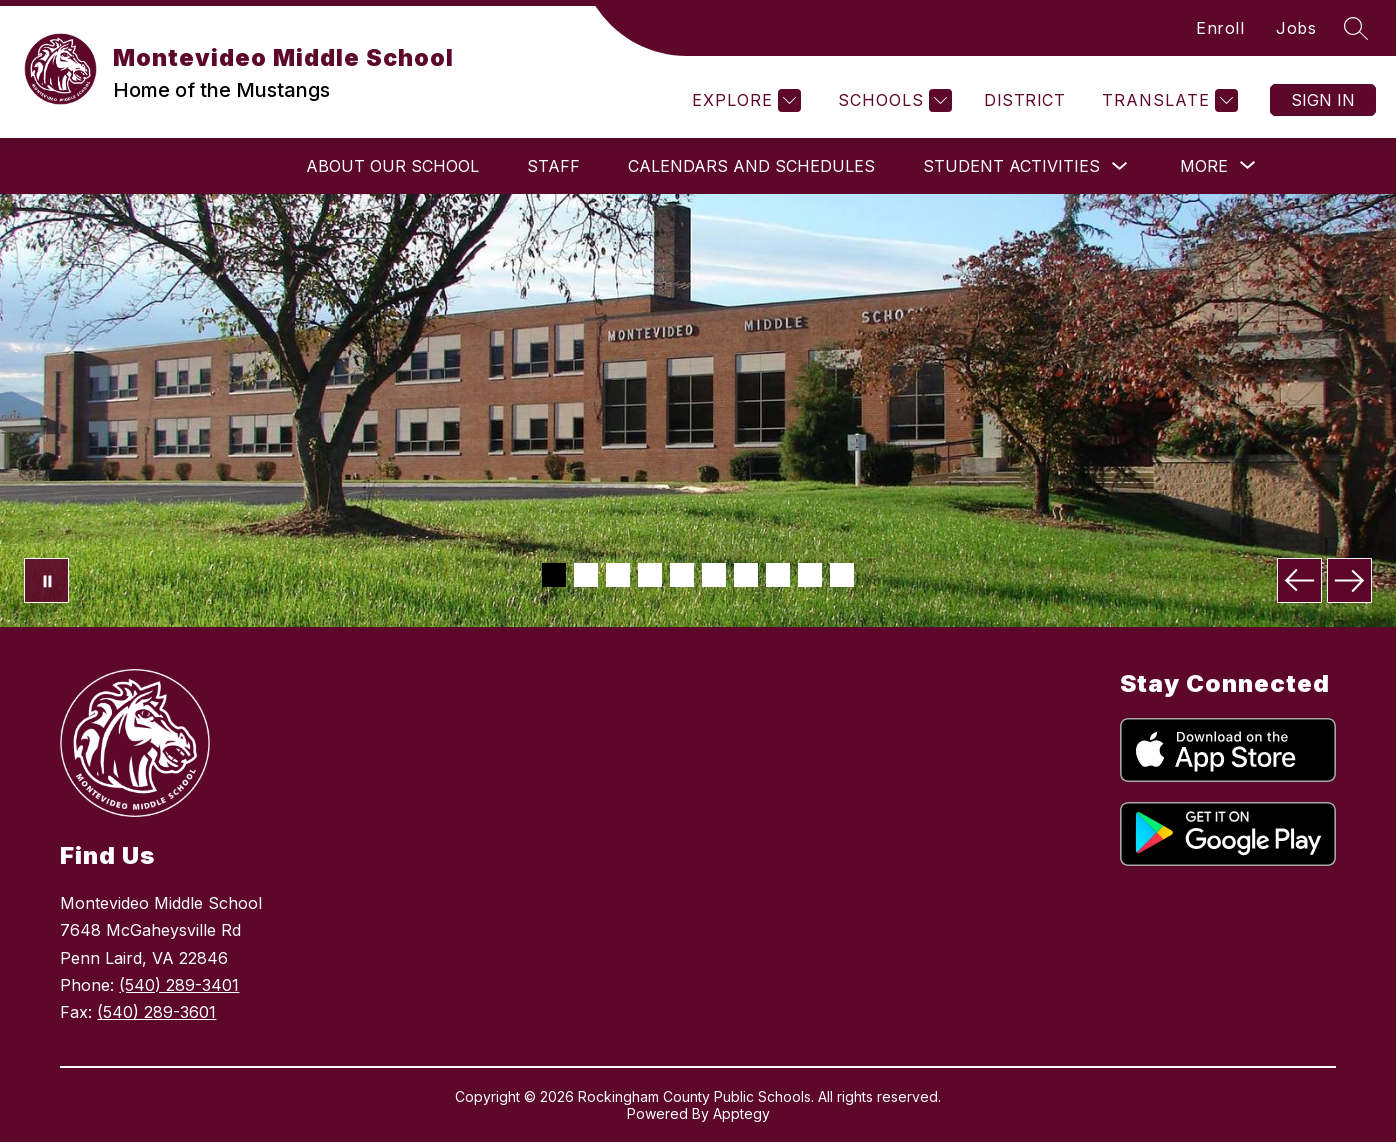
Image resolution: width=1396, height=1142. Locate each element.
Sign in (1323, 100)
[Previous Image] (1299, 580)
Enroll (1220, 28)
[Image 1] (554, 575)
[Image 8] (778, 575)
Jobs (1296, 28)
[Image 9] (810, 575)
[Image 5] (682, 575)
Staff (553, 166)
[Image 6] (714, 575)
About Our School (392, 166)
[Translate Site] (1167, 100)
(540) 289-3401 (179, 985)
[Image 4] (650, 575)
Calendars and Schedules (751, 166)
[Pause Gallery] (46, 580)
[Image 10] (842, 575)
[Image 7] (746, 575)
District (1024, 100)
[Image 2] (586, 575)
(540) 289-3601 (156, 1012)
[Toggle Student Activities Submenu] (1120, 166)
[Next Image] (1349, 580)
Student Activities (1011, 166)
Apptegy (741, 1113)
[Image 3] (618, 575)
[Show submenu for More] (1204, 166)
